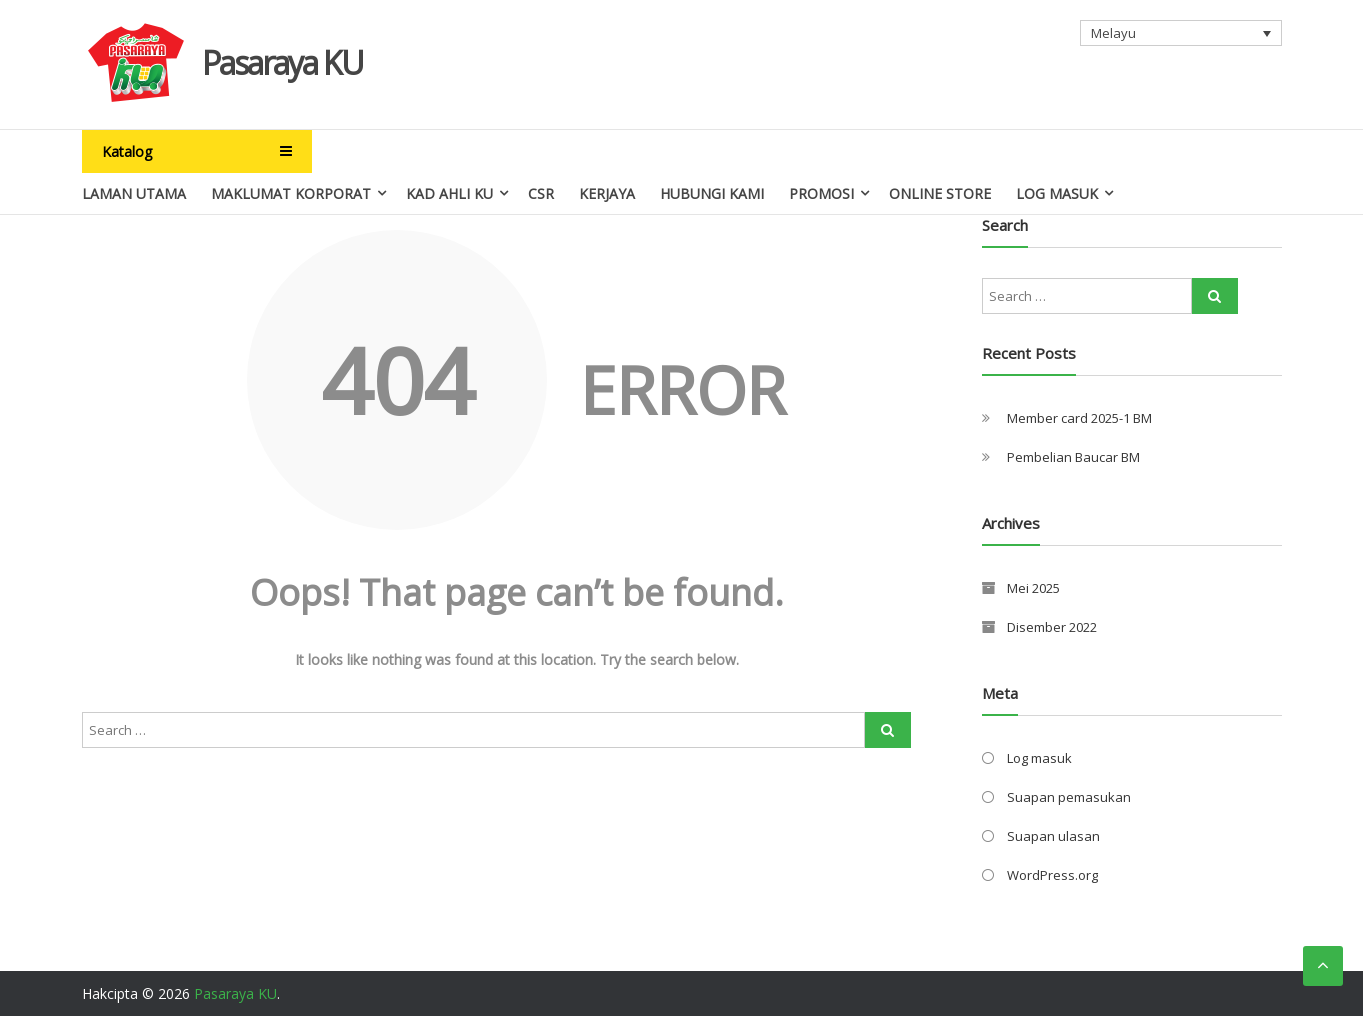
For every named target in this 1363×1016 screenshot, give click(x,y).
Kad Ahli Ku (449, 193)
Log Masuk (1057, 193)
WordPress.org (1052, 875)
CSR (541, 193)
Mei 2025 (1033, 588)
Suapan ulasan (1053, 836)
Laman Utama (134, 193)
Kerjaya (607, 193)
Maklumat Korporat (291, 193)
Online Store (940, 193)
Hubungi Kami (712, 193)
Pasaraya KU (282, 62)
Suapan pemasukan (1069, 797)
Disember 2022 (1052, 627)
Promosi (821, 193)
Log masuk (1039, 758)
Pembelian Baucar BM (1073, 457)
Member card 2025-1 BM (1079, 418)
